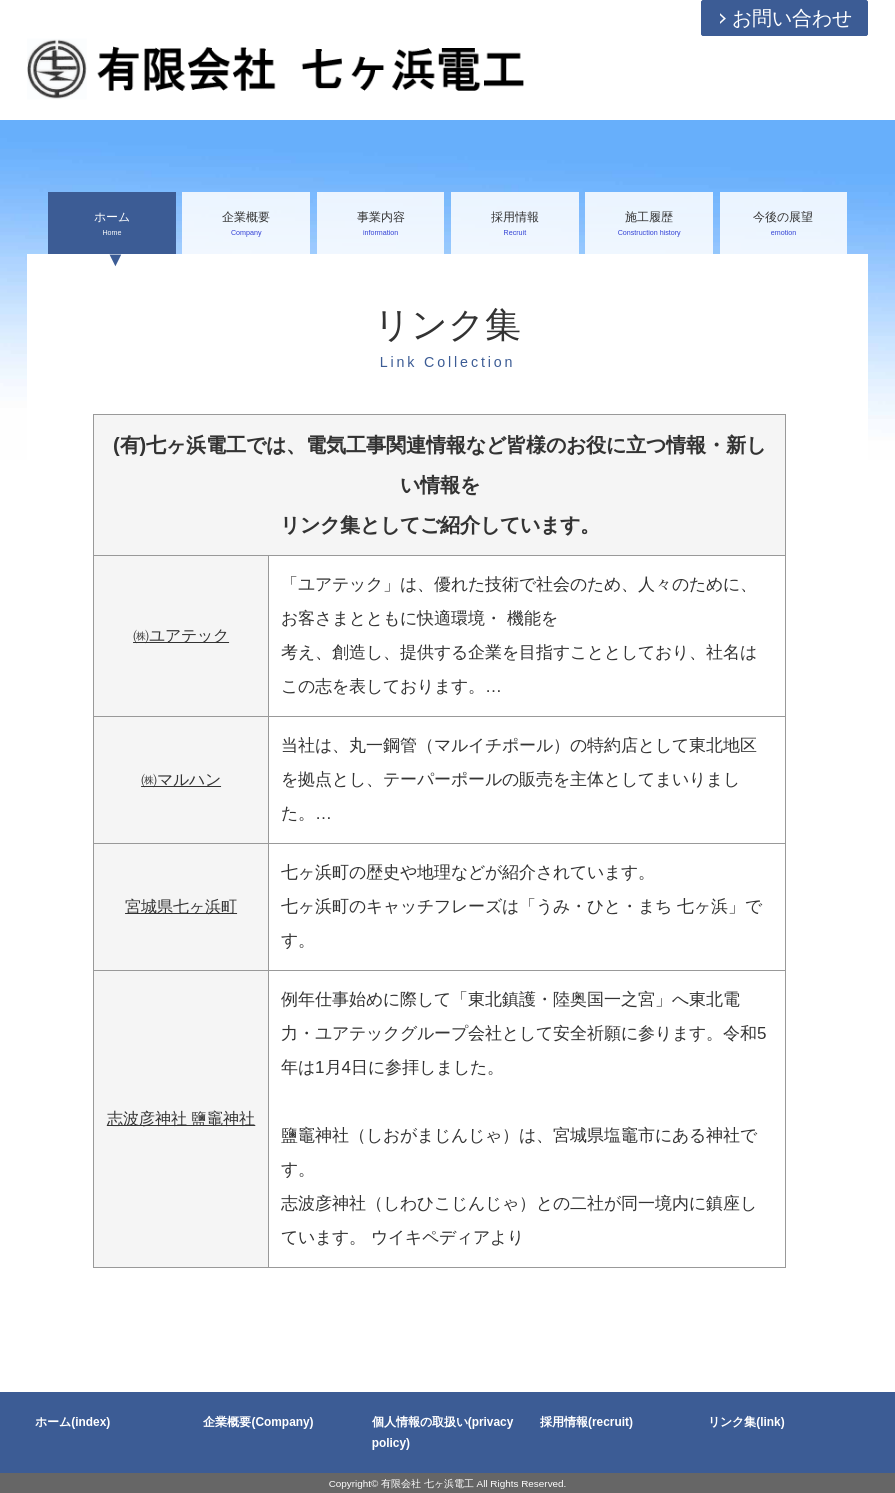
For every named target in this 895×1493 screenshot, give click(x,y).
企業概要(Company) (258, 1422)
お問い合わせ (792, 18)
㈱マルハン (181, 779)
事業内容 (381, 224)
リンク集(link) (746, 1422)
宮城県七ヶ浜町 (181, 906)
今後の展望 (784, 224)
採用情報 (515, 224)
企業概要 (246, 224)
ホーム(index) (72, 1422)
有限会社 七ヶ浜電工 (427, 1483)
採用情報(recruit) (586, 1422)
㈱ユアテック (181, 635)
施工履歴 (649, 224)
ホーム (112, 224)
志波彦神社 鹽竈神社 (181, 1118)
